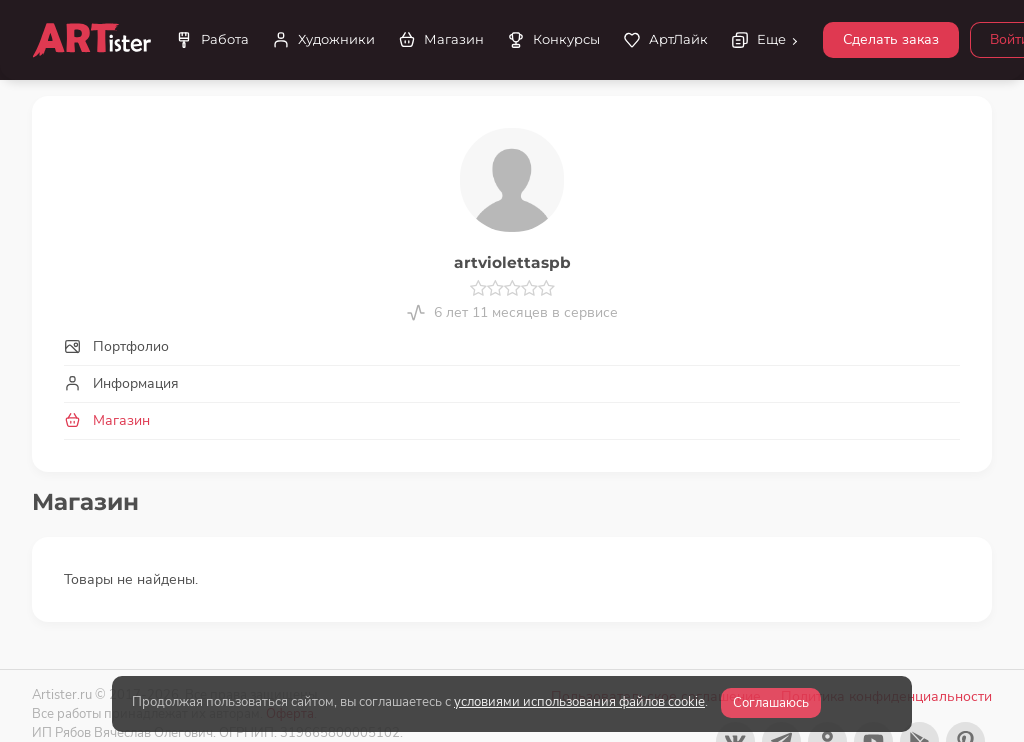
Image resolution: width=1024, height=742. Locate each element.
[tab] (512, 346)
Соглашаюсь (771, 703)
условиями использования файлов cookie (579, 702)
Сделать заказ (891, 39)
